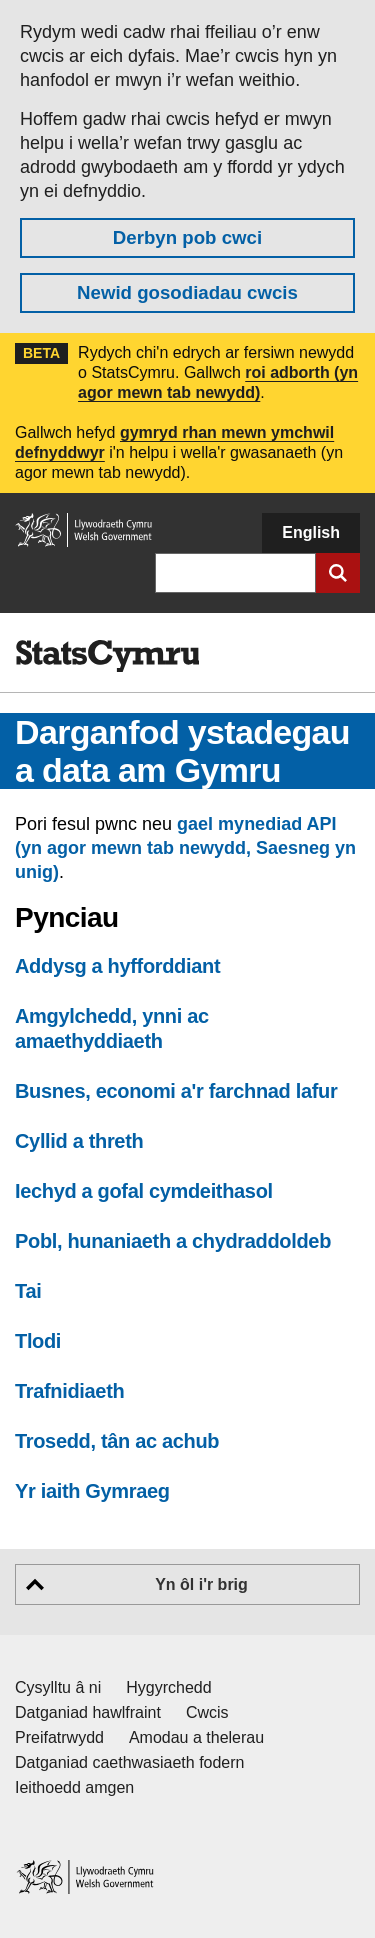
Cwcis (207, 1712)
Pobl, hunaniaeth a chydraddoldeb (173, 1241)
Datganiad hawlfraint (88, 1712)
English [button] (311, 532)
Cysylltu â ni (58, 1687)
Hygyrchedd (168, 1687)
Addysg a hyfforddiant (117, 966)
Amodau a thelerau (196, 1737)
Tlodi (38, 1341)
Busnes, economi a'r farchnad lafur (176, 1091)
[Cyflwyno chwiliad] (338, 573)
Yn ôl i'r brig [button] (201, 1584)
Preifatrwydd (59, 1737)
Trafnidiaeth (69, 1391)
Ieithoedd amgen (74, 1787)
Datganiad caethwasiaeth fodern (130, 1762)
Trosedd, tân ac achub (117, 1441)
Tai (28, 1291)
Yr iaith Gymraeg (92, 1491)
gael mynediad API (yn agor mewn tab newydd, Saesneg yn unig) (185, 848)
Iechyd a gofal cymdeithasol (144, 1191)
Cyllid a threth (79, 1141)
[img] (107, 656)
